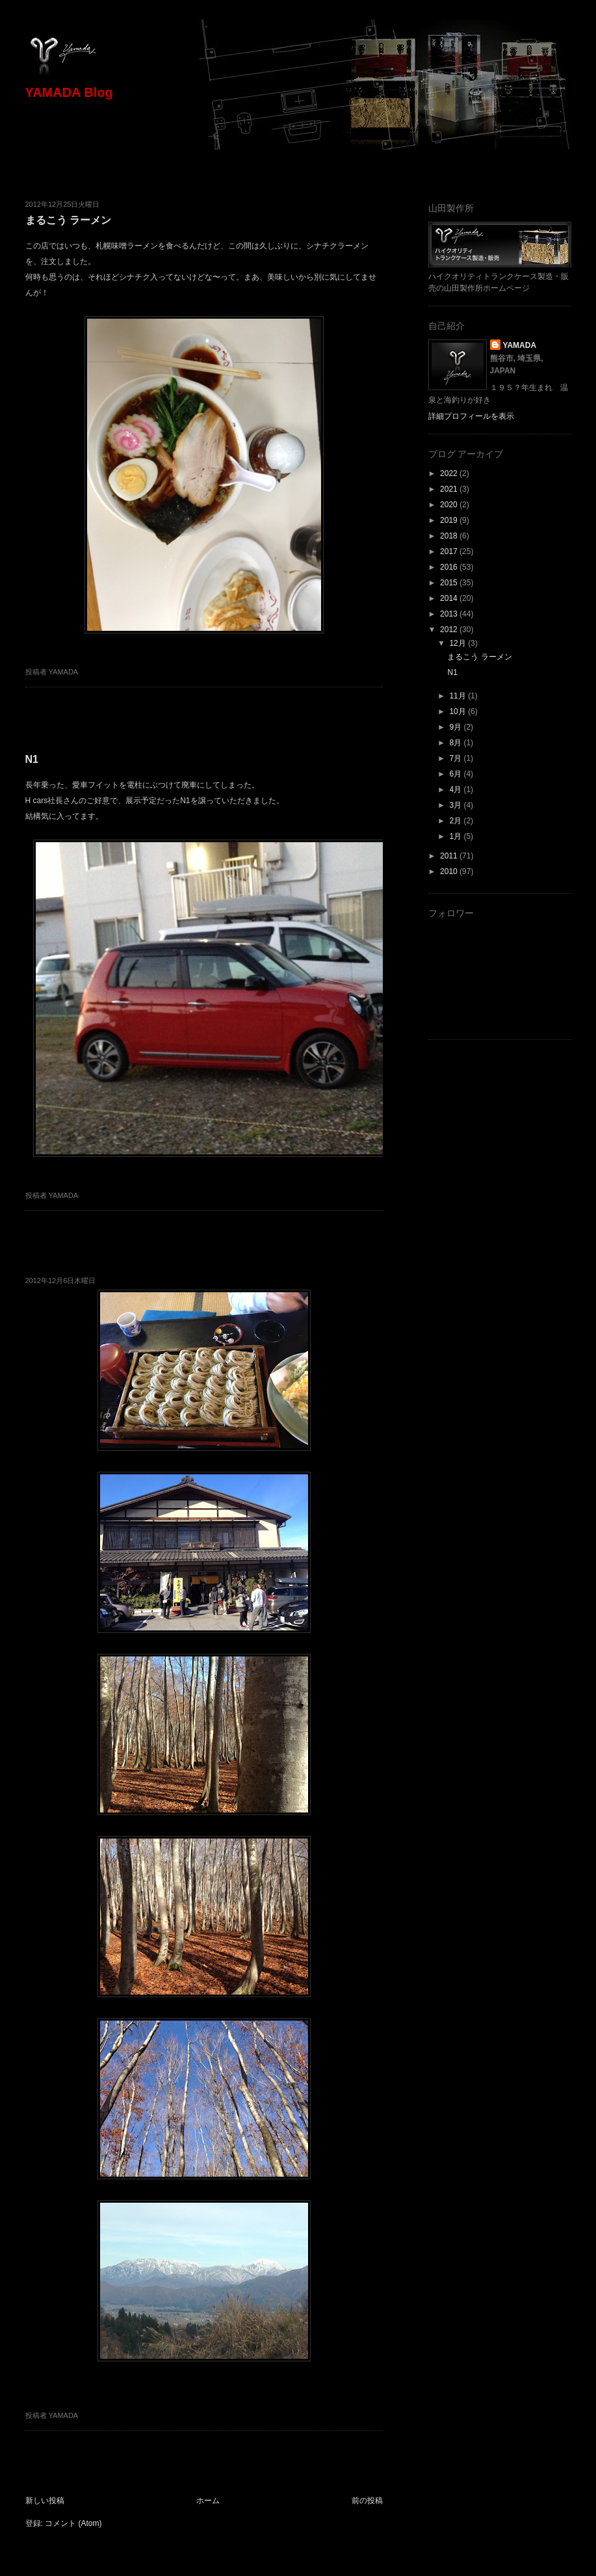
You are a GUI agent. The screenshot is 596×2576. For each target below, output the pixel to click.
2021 (450, 489)
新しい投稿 (44, 2500)
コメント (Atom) (73, 2523)
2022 (450, 473)
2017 (450, 551)
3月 (456, 805)
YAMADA (520, 345)
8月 (456, 742)
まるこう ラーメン (68, 220)
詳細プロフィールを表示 (471, 416)
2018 (450, 535)
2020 (450, 504)
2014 (450, 598)
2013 (450, 613)
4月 (456, 789)
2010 (450, 871)
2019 (450, 520)
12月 (458, 643)
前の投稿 (367, 2500)
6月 (456, 773)
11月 (458, 695)
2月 (456, 820)
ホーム (208, 2500)
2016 (450, 567)
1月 (456, 836)
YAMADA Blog (69, 92)
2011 (450, 855)
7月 (456, 758)
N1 (31, 759)
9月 (456, 727)
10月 (458, 711)
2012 (450, 629)
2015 (450, 582)
